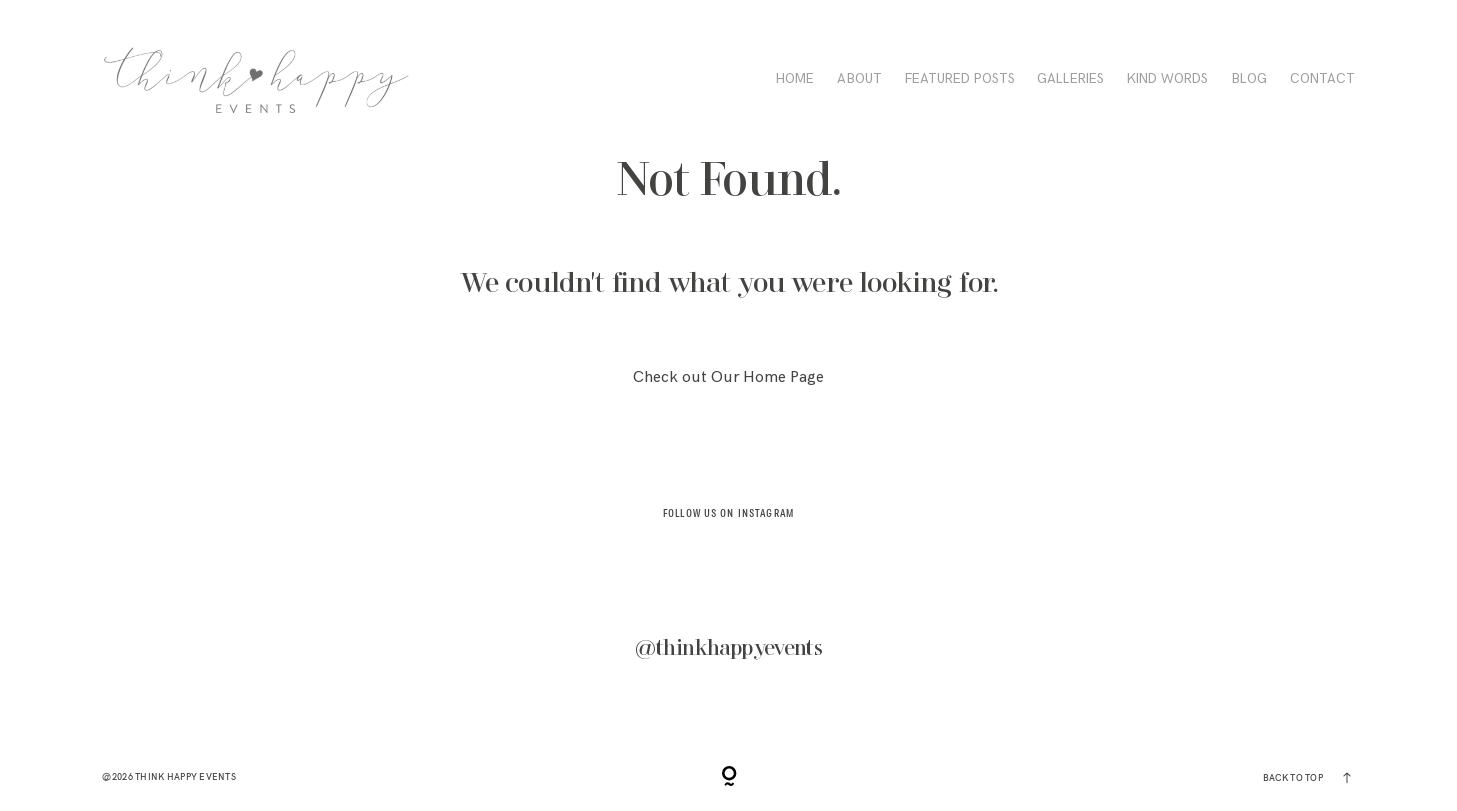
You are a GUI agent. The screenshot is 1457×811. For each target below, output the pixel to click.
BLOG (1249, 79)
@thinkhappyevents (729, 648)
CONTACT (1322, 79)
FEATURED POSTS (960, 79)
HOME (795, 79)
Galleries (1070, 79)
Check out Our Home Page (728, 377)
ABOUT (859, 79)
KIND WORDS (1167, 79)
